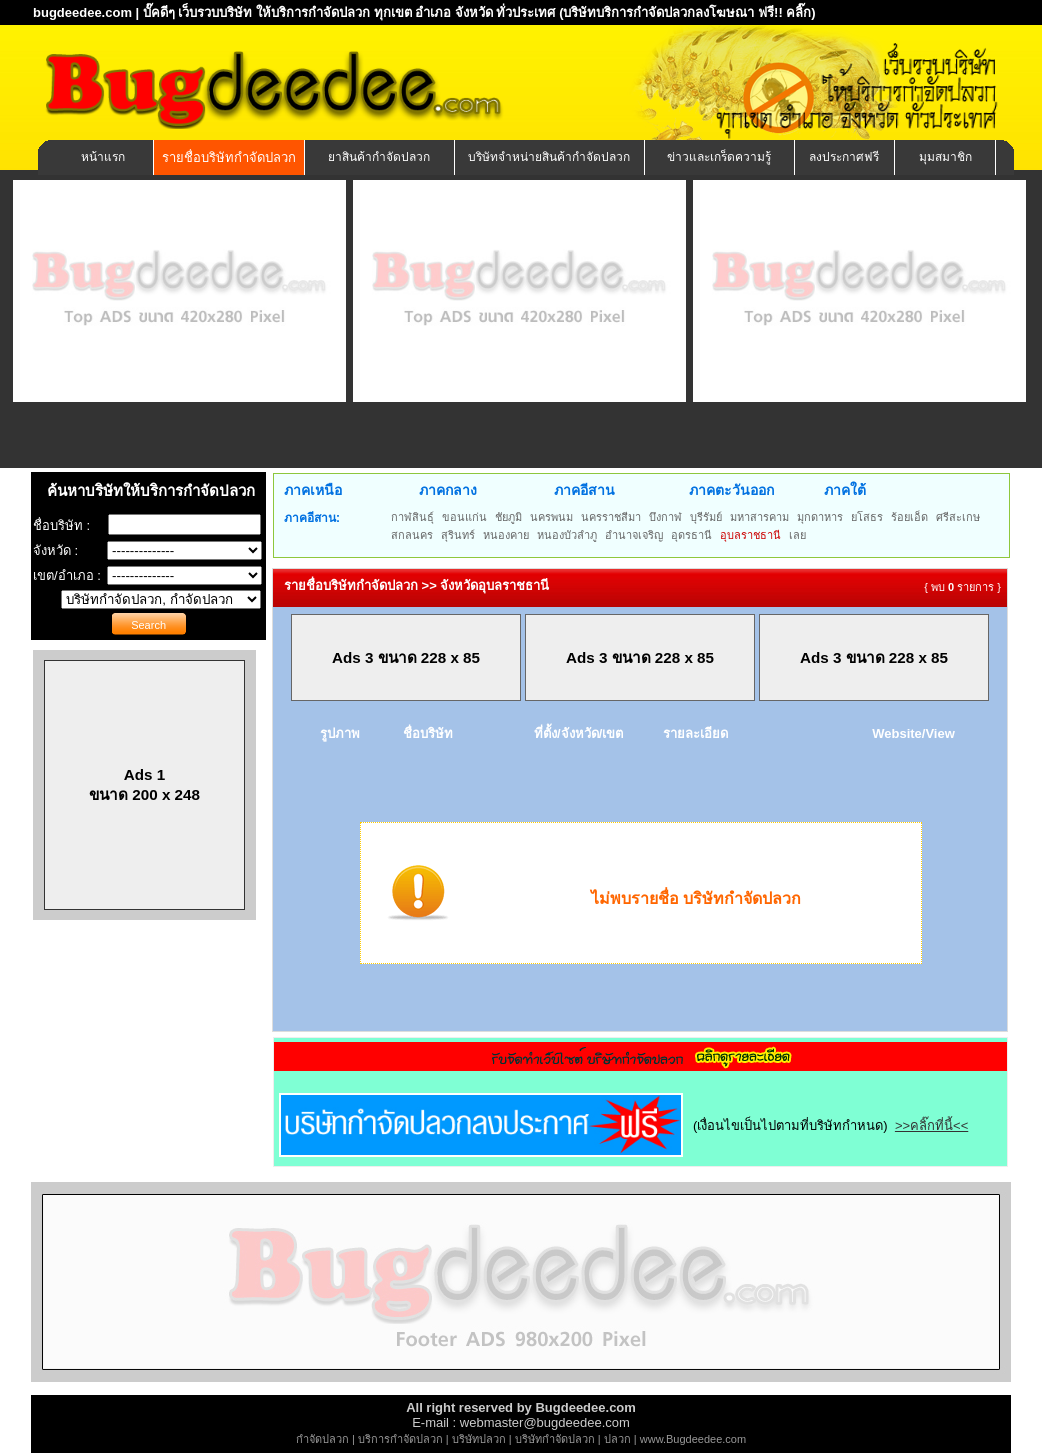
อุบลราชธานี (750, 535)
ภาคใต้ (845, 490)
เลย (797, 535)
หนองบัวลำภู (567, 535)
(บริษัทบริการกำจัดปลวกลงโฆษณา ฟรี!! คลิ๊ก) (687, 12)
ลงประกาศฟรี (844, 157)
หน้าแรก (103, 157)
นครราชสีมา (611, 517)
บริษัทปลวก (479, 1439)
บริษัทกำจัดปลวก (555, 1439)
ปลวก (617, 1439)
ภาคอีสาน (584, 490)
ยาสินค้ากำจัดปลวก (379, 157)
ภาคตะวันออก (731, 490)
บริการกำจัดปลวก (400, 1439)
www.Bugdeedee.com (693, 1439)
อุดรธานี (691, 535)
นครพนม (551, 517)
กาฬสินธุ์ (412, 517)
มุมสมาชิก (945, 157)
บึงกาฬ (665, 517)
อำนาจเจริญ (634, 535)
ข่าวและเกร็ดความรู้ (719, 157)
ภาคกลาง (448, 490)
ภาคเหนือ (313, 490)
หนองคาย (506, 535)
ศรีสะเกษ (958, 517)
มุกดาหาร (820, 517)
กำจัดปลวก (322, 1439)
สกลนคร (412, 535)
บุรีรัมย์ (706, 517)
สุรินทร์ (458, 535)
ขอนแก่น (464, 517)
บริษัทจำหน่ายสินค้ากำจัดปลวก (549, 157)
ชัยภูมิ (508, 517)
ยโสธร (867, 517)
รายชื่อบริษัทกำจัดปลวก (229, 157)
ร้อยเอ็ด (909, 517)
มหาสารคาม (759, 517)
